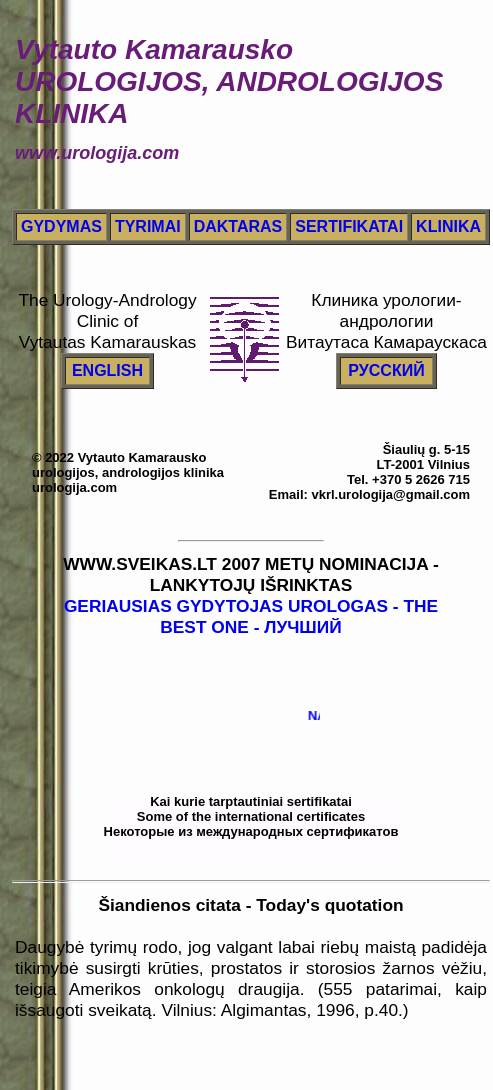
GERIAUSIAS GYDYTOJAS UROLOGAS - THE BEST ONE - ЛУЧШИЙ (251, 616)
